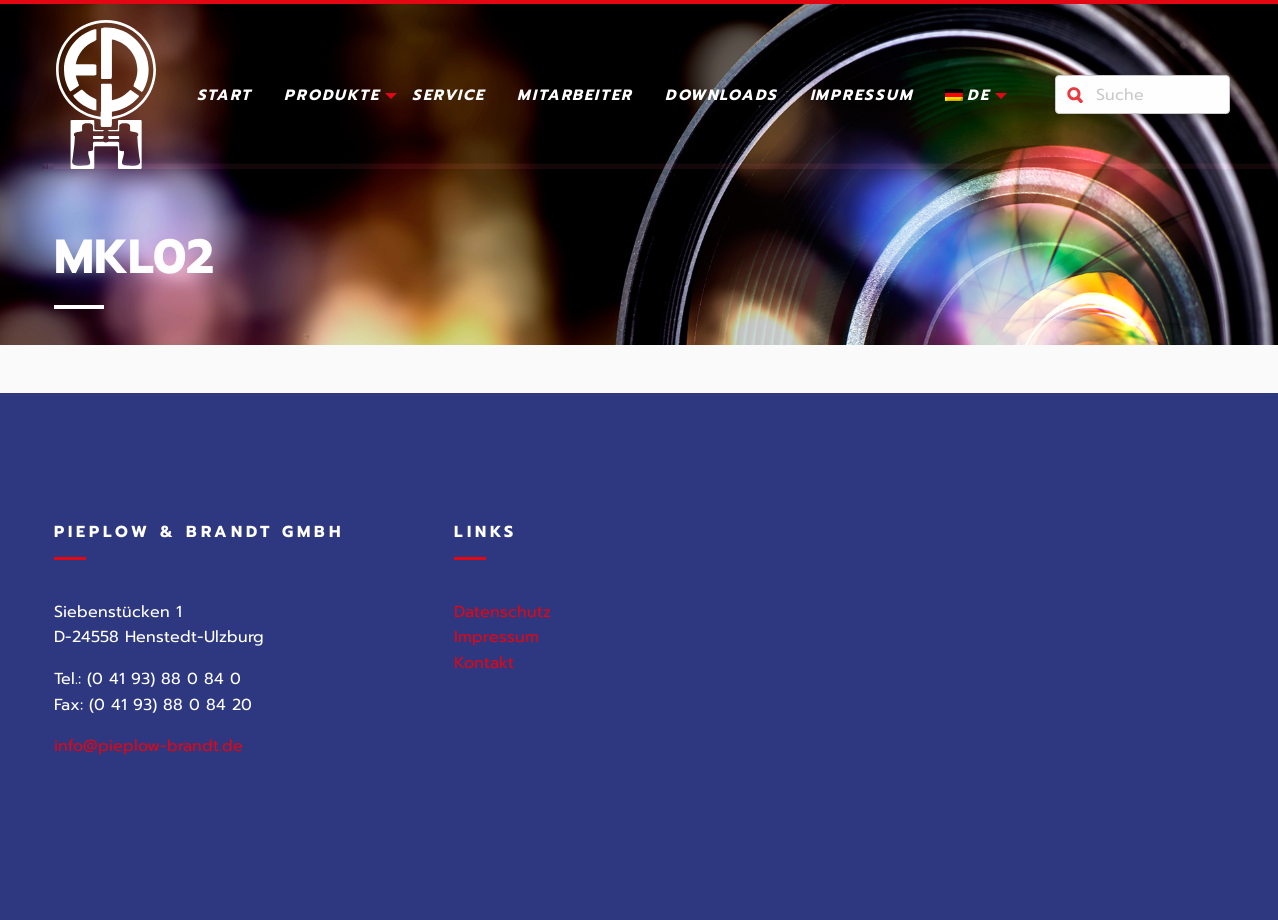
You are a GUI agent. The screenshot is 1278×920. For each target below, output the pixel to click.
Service (448, 97)
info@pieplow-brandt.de (148, 746)
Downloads (721, 97)
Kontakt (484, 663)
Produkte (332, 97)
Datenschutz (502, 612)
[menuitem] (224, 99)
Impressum (862, 97)
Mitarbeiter (575, 97)
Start (224, 97)
